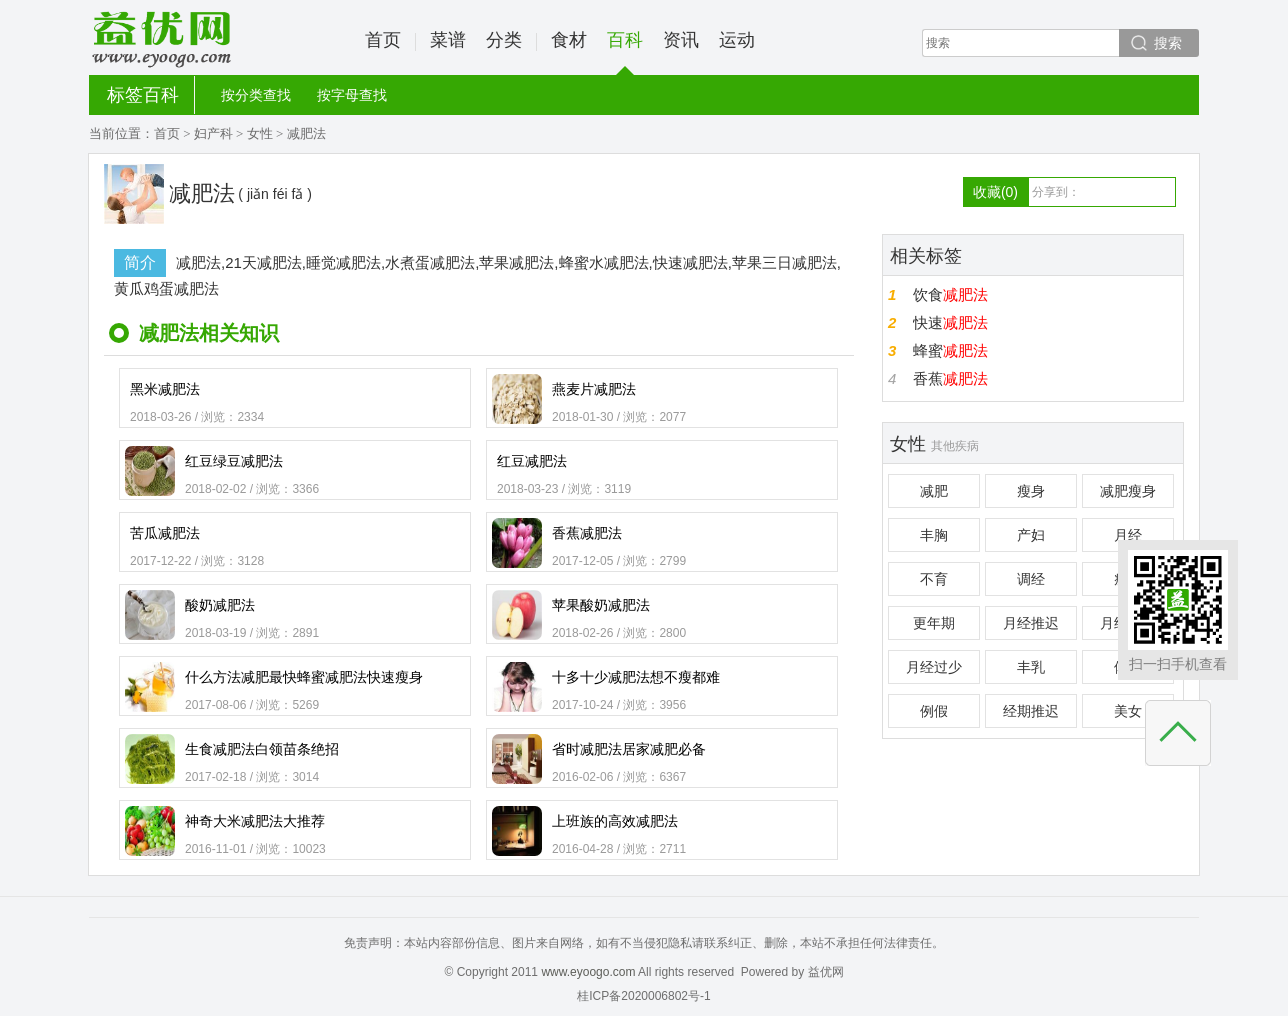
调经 (1031, 579)
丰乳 (1031, 667)
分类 (504, 40)
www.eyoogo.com (588, 972)
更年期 (934, 623)
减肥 (934, 491)
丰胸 (934, 535)
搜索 (1168, 43)
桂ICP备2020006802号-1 (643, 996)
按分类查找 (256, 95)
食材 (569, 40)
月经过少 (934, 667)
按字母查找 (352, 95)
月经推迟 (1031, 623)
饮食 (950, 294)
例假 (934, 711)
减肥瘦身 (1128, 491)
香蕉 (950, 378)
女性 (260, 133)
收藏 (995, 192)
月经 (1128, 535)
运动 (737, 40)
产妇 (1031, 535)
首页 (383, 40)
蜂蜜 (950, 350)
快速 (950, 322)
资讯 (681, 40)
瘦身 (1031, 491)
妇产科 (213, 133)
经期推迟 (1031, 711)
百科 (625, 52)
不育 (934, 579)
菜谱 (448, 40)
